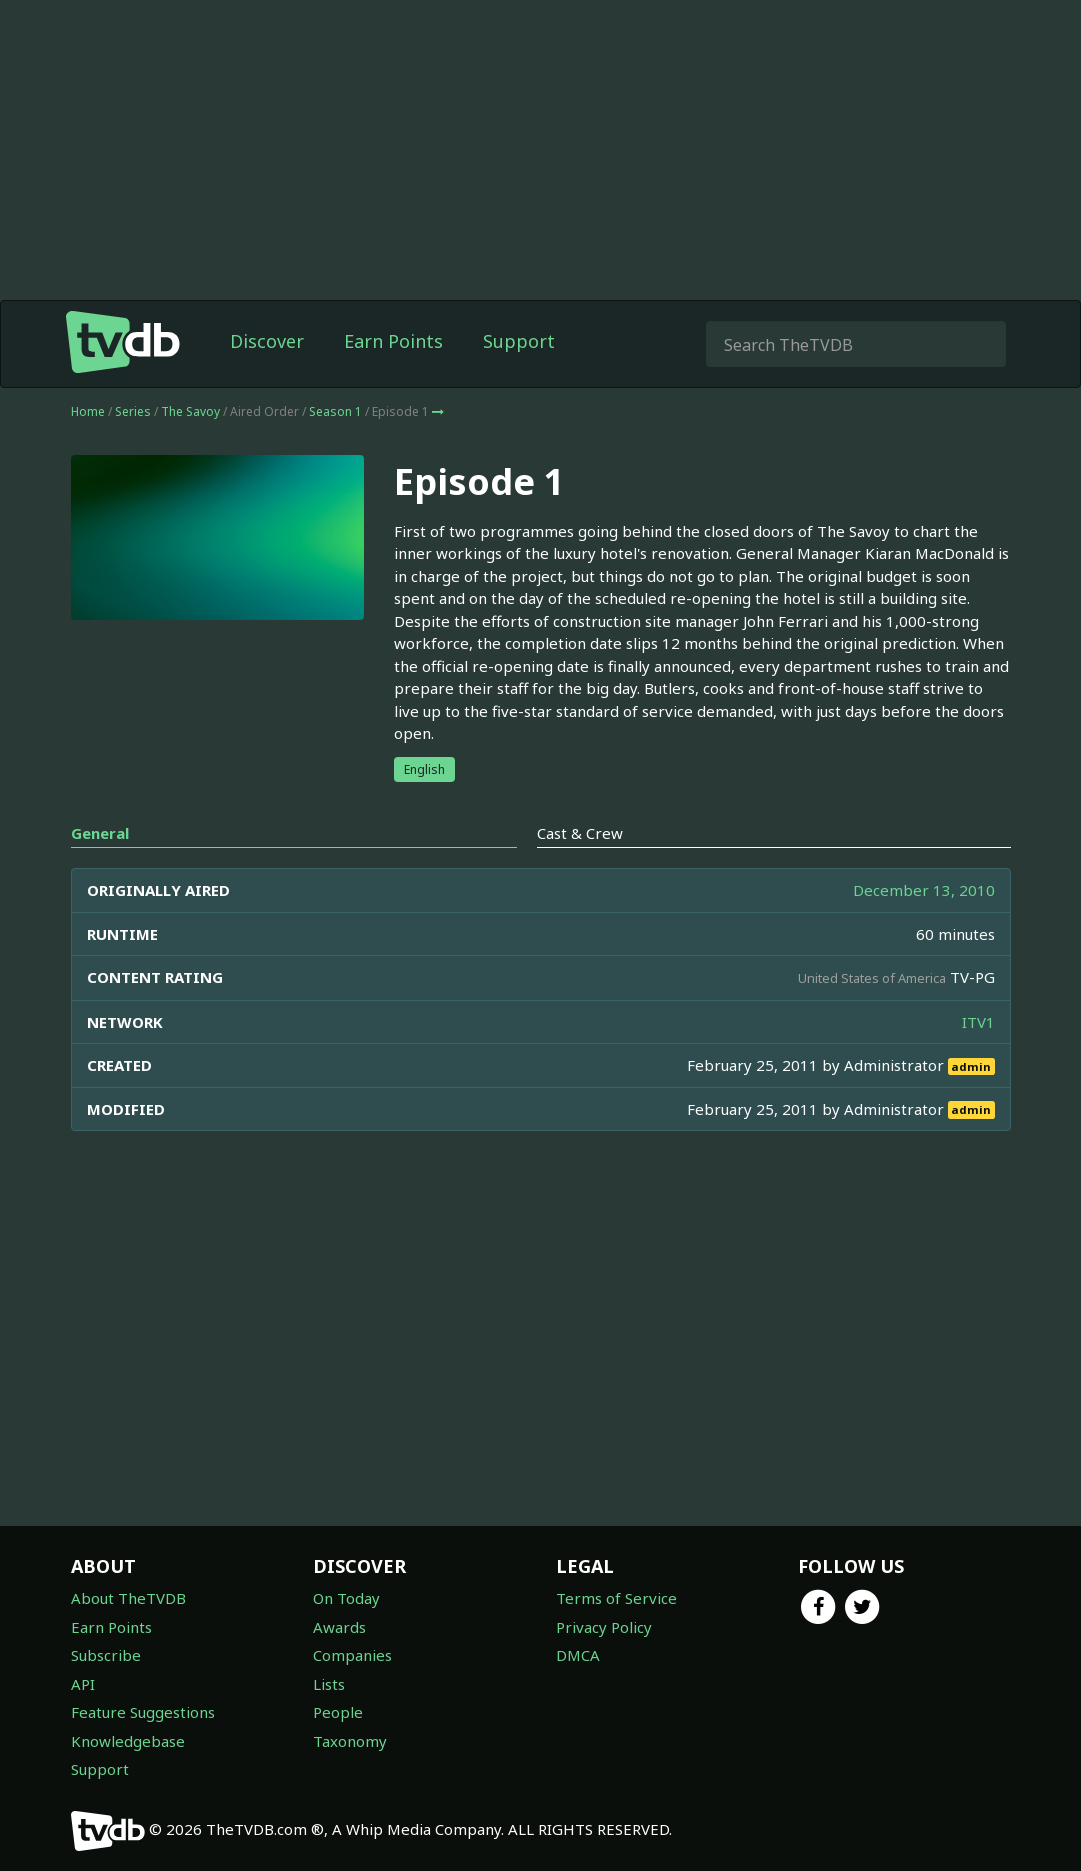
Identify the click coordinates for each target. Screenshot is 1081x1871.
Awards (339, 1627)
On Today (346, 1598)
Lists (329, 1684)
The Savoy (190, 411)
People (338, 1712)
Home (88, 411)
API (83, 1684)
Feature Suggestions (143, 1712)
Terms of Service (616, 1598)
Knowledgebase (128, 1741)
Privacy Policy (604, 1627)
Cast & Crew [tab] (580, 833)
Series (133, 411)
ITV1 (978, 1022)
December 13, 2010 (924, 890)
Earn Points (393, 341)
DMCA (578, 1655)
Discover (267, 341)
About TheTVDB (128, 1598)
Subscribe (106, 1655)
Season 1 (335, 411)
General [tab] (100, 833)
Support (519, 341)
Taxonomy (350, 1741)
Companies (352, 1655)
